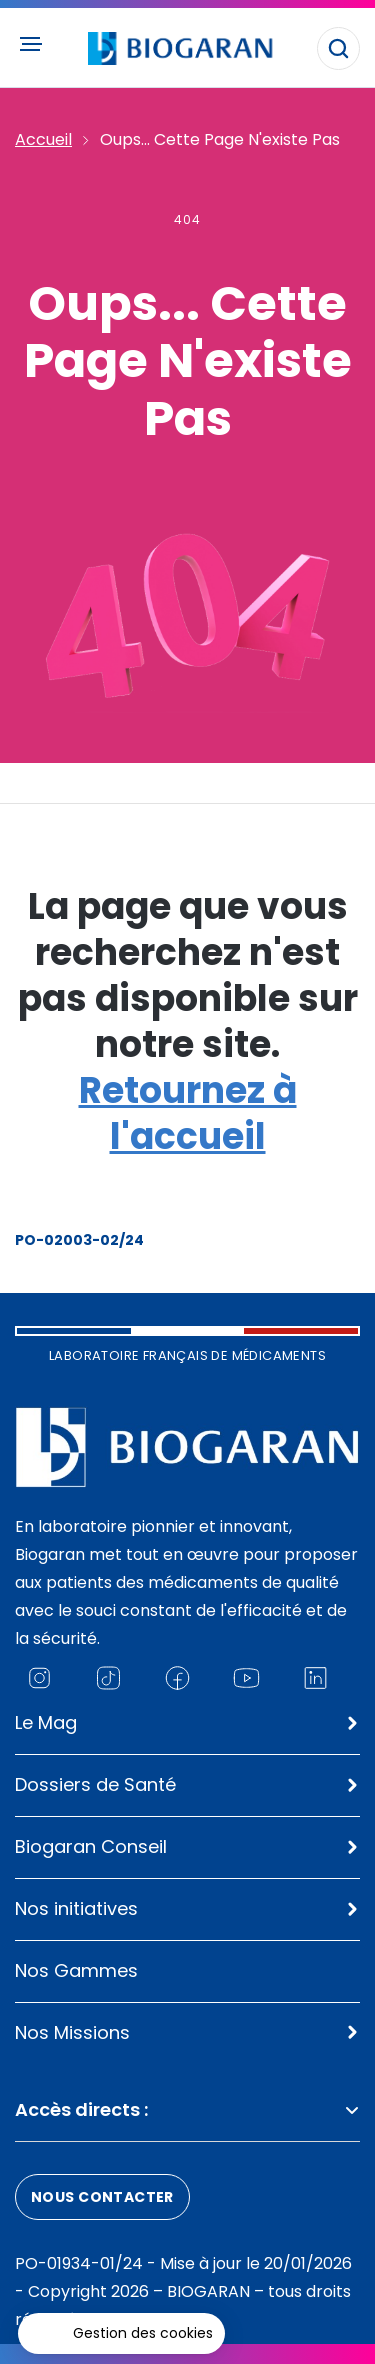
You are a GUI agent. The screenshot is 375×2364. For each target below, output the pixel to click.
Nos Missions (72, 2032)
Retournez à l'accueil (188, 1113)
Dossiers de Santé (95, 1784)
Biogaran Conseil (91, 1846)
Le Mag (46, 1722)
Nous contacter (102, 2197)
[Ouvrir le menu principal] (30, 44)
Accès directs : (187, 2109)
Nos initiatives (76, 1908)
